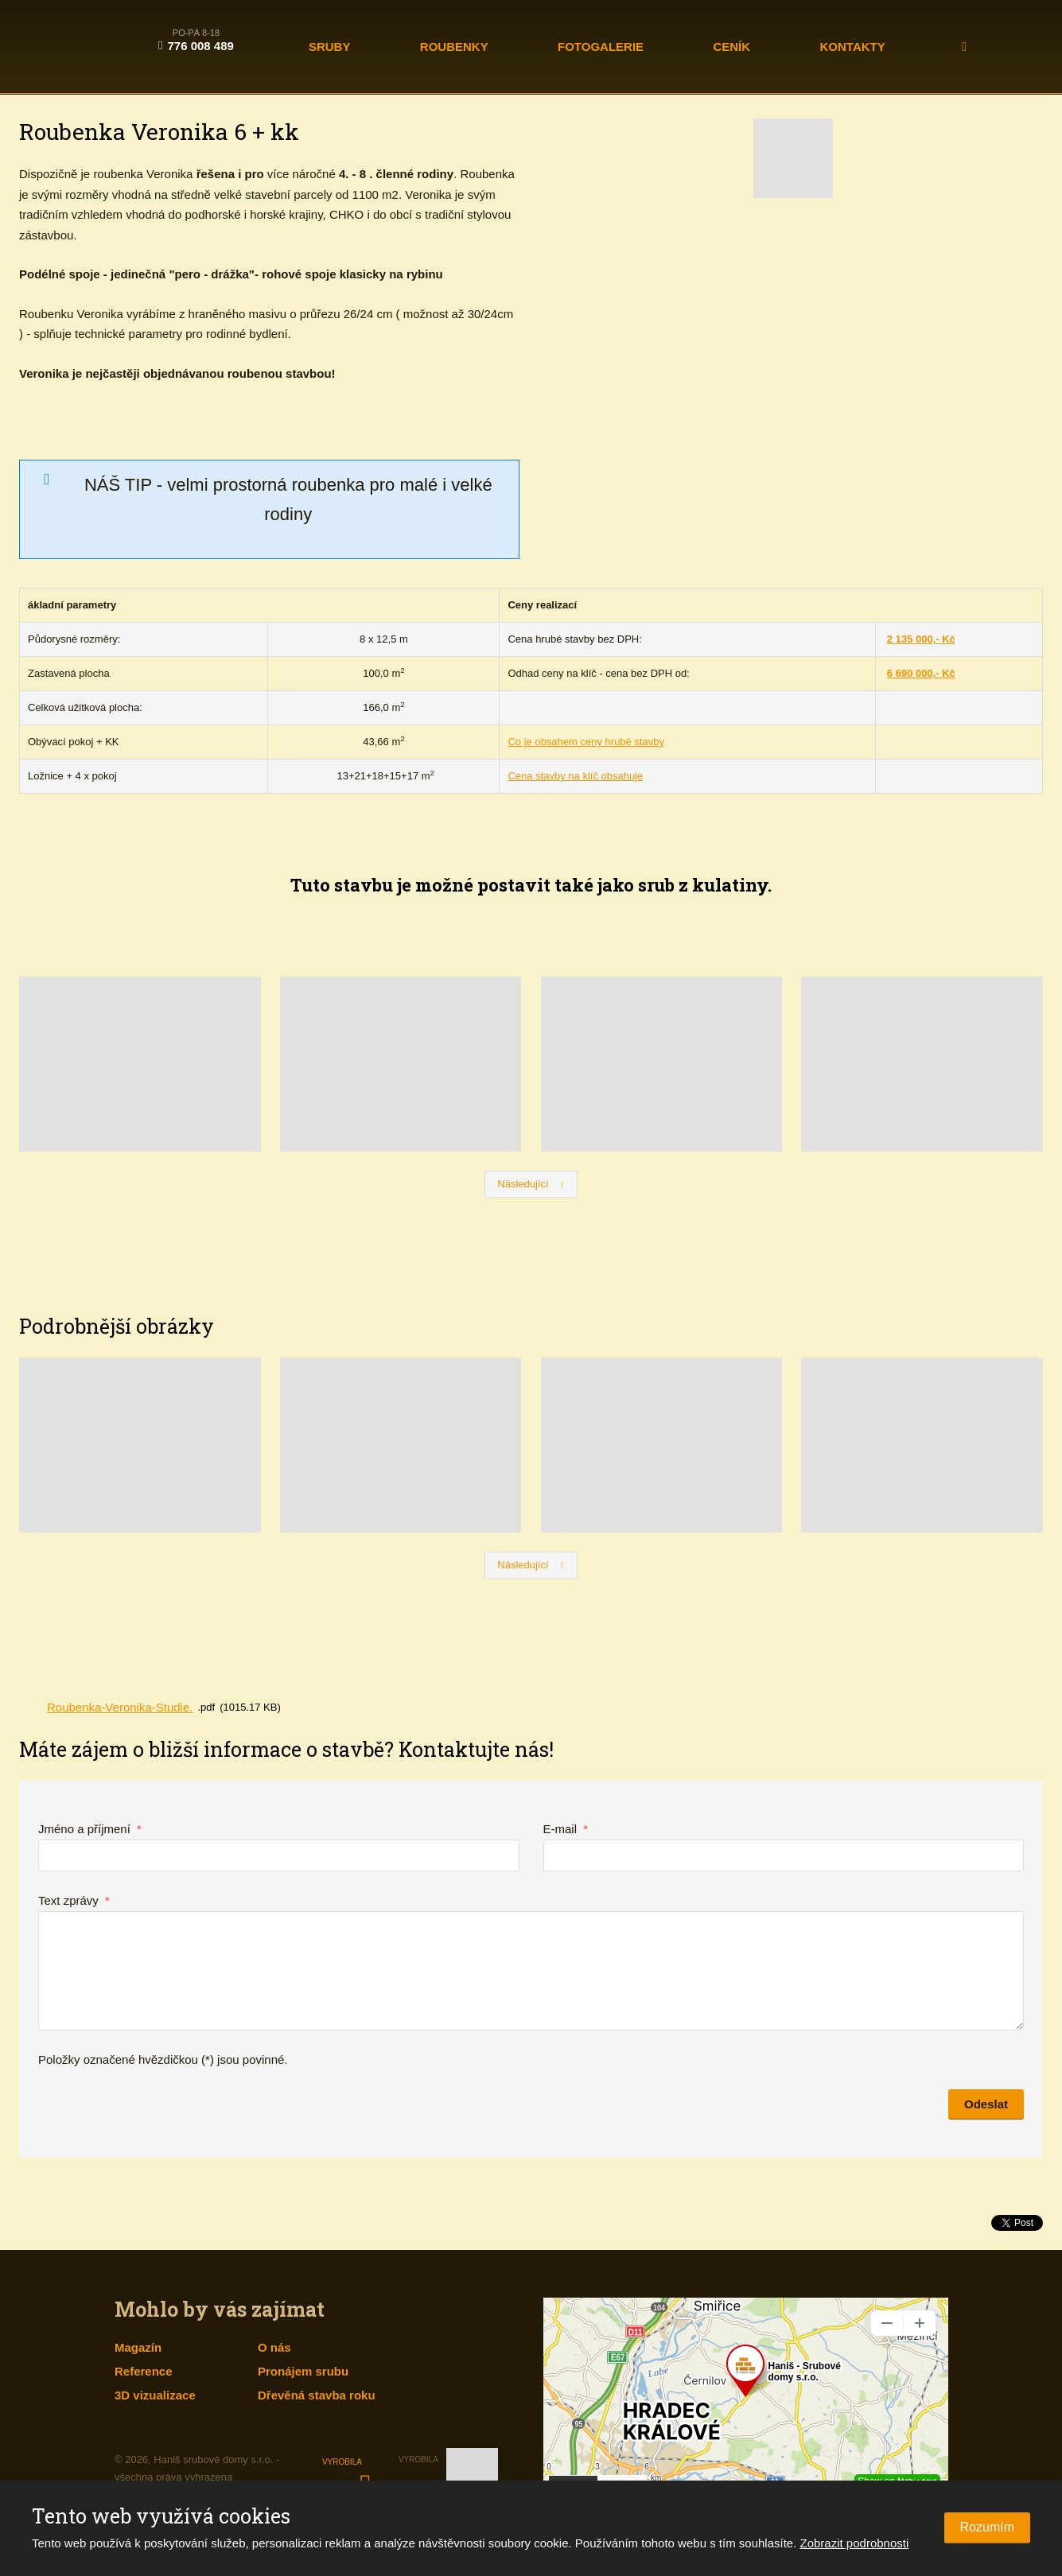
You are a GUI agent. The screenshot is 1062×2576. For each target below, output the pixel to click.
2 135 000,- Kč (921, 639)
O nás (274, 2347)
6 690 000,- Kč (921, 673)
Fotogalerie (601, 46)
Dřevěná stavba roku (316, 2395)
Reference (144, 2371)
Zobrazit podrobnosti (854, 2543)
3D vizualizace (155, 2395)
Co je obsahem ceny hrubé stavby (586, 742)
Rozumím (987, 2527)
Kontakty (852, 46)
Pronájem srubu (303, 2371)
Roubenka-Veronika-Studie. (120, 1707)
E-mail (566, 1829)
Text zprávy (74, 1900)
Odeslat (986, 2104)
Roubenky (454, 46)
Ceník (731, 46)
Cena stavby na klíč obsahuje (575, 776)
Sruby (330, 46)
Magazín (138, 2347)
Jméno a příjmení (90, 1829)
